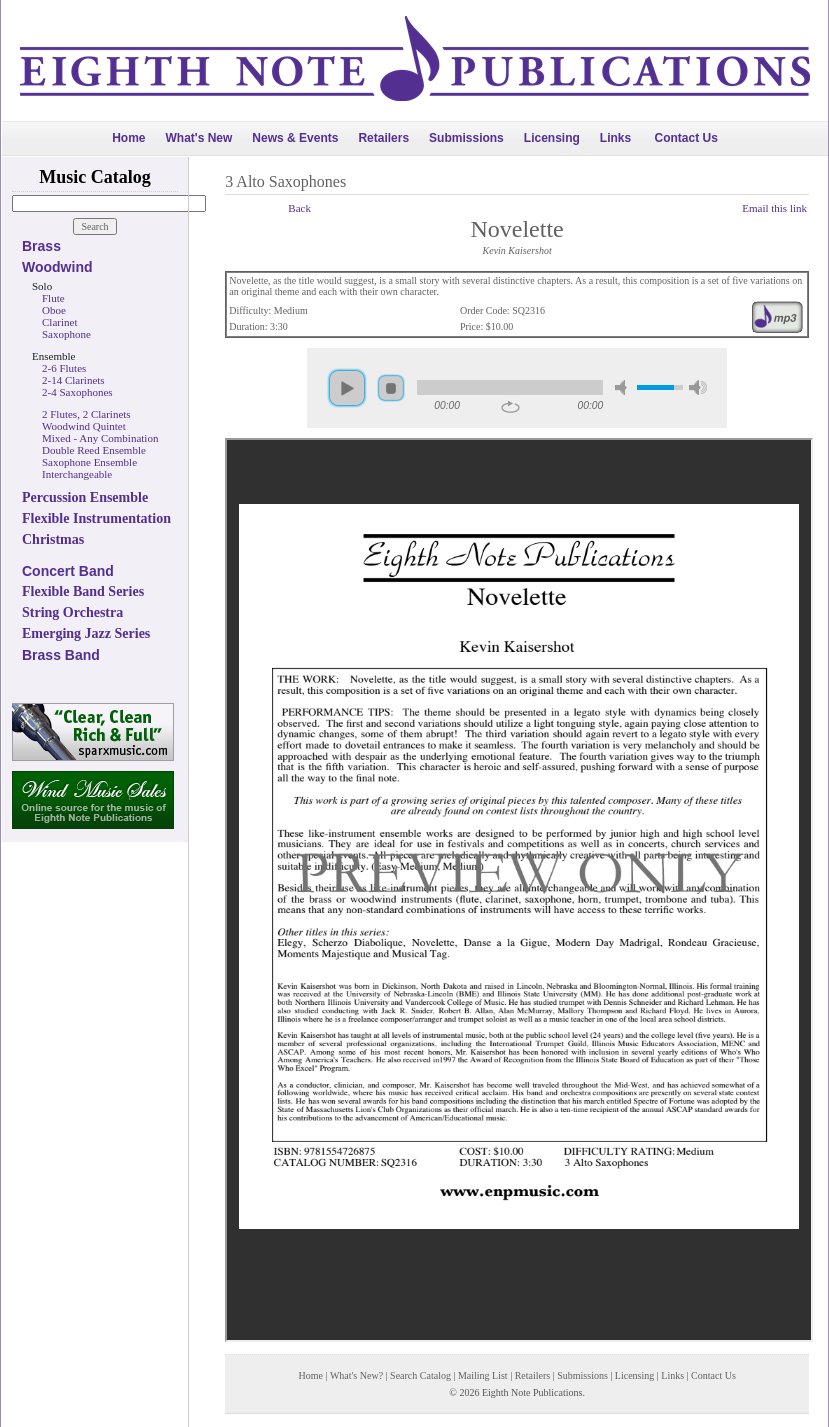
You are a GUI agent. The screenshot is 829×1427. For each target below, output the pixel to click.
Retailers (383, 138)
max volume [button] (698, 387)
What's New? (356, 1375)
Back (299, 208)
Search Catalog (420, 1375)
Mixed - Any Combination (100, 438)
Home (128, 138)
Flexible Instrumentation (96, 518)
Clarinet (59, 322)
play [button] (347, 388)
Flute (53, 298)
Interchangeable (77, 474)
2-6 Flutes (64, 368)
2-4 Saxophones (77, 392)
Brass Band (61, 655)
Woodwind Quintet (84, 426)
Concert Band (68, 571)
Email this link (774, 208)
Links (615, 138)
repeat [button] (510, 407)
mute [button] (624, 387)
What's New (198, 138)
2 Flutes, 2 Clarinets (86, 414)
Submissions (466, 138)
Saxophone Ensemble (89, 462)
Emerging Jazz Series (86, 633)
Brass (41, 246)
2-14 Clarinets (73, 380)
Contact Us (686, 138)
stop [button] (391, 388)
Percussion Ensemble (85, 497)
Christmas (53, 539)
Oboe (54, 310)
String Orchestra (72, 612)
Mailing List (483, 1375)
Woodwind (57, 267)
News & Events (295, 138)
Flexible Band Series (83, 591)
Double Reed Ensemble (94, 450)
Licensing (552, 138)
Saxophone (66, 334)
